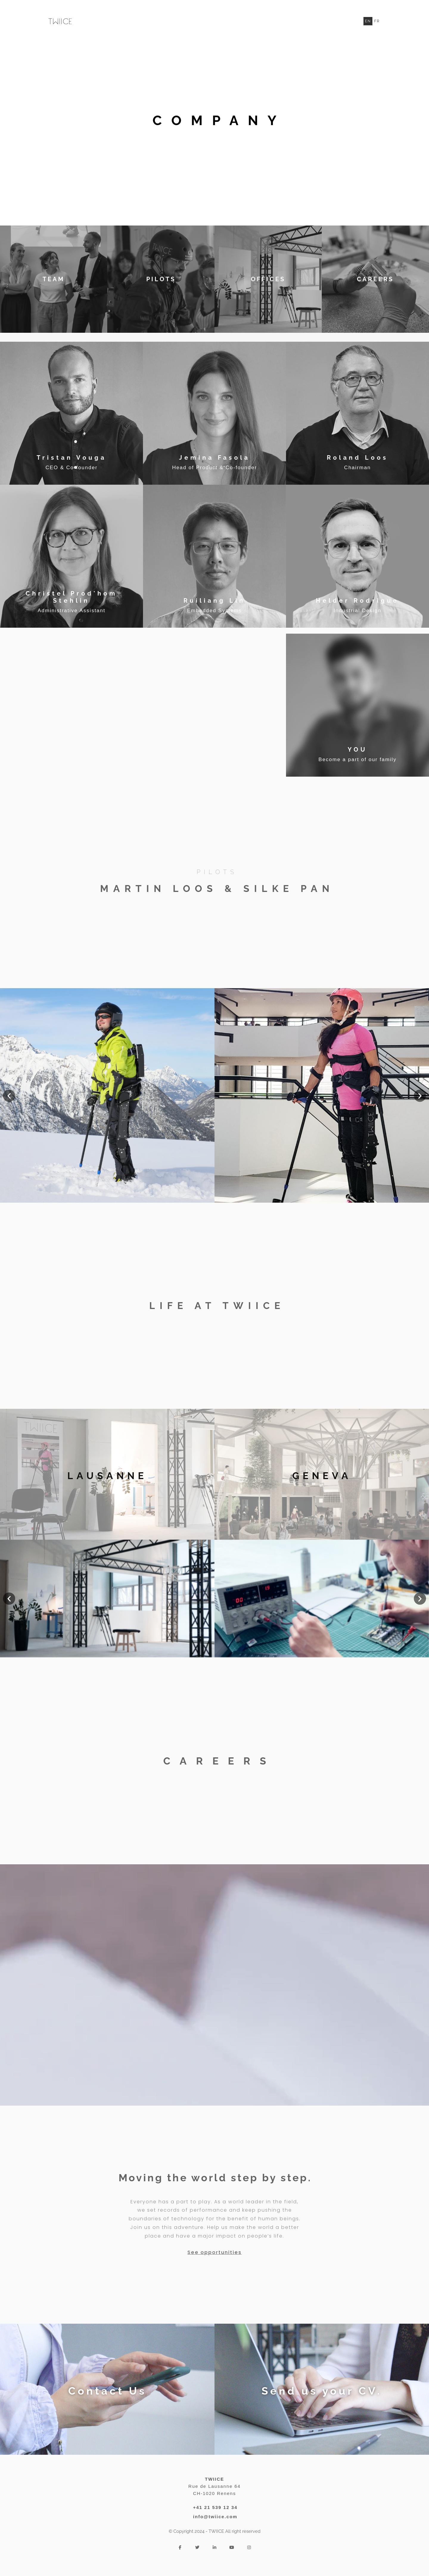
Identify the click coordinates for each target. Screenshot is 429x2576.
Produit (339, 21)
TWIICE (310, 21)
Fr (377, 21)
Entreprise (278, 21)
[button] (9, 1095)
